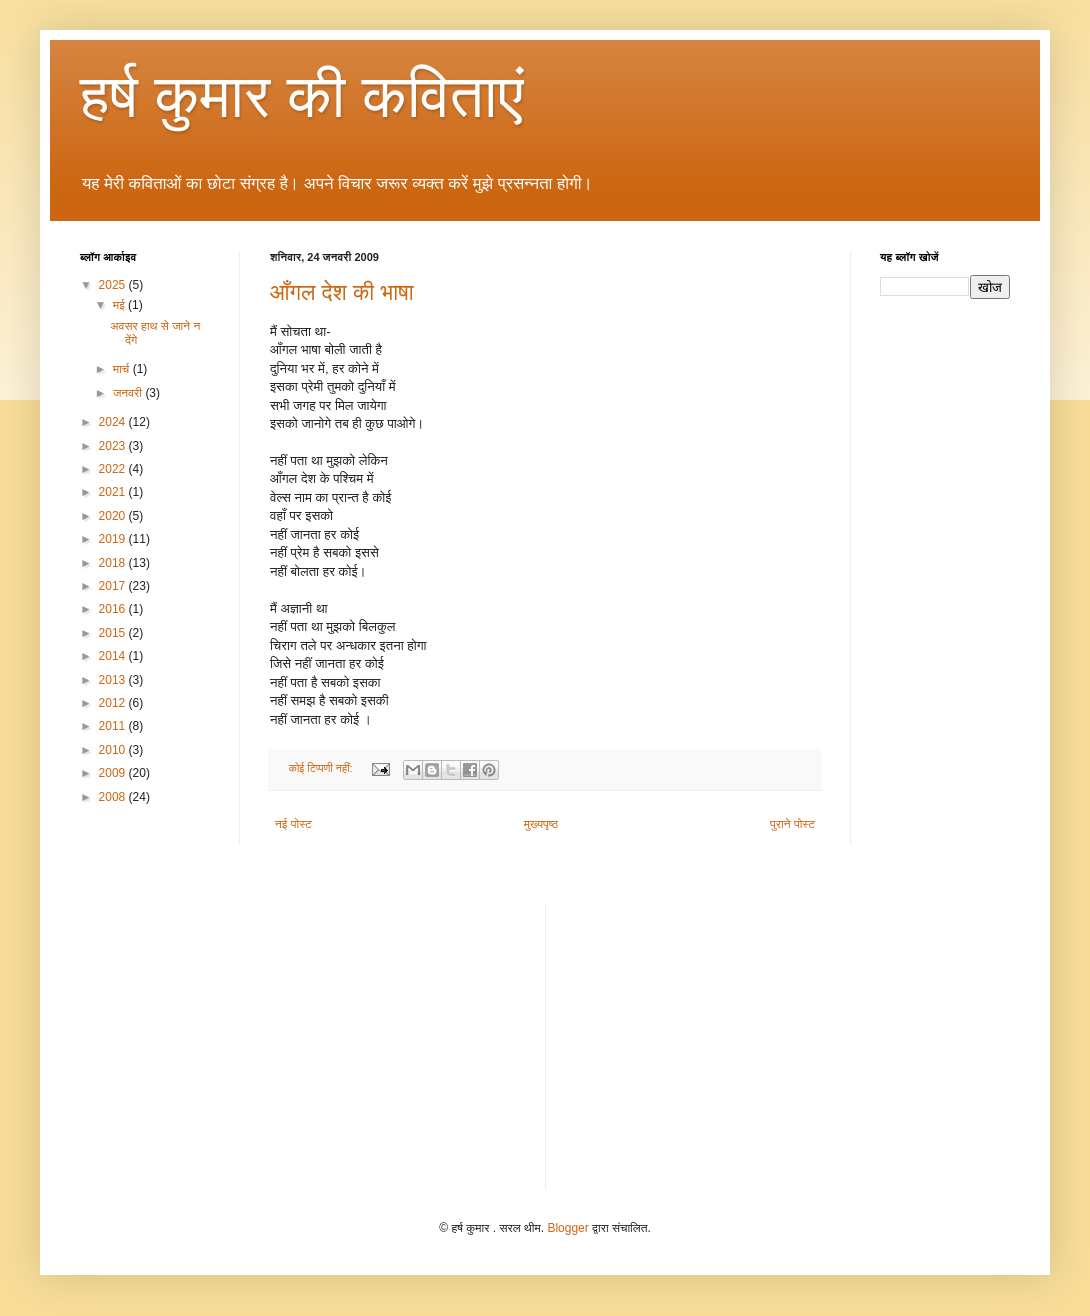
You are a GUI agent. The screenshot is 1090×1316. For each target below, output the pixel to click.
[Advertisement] (388, 1045)
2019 (114, 539)
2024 (114, 422)
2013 (114, 680)
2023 (114, 446)
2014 (114, 656)
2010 (114, 750)
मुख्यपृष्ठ (541, 824)
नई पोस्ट (293, 824)
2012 (114, 703)
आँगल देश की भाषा (342, 292)
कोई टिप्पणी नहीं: (322, 768)
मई (120, 305)
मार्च (123, 369)
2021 (114, 492)
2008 (114, 797)
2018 (114, 563)
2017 (114, 586)
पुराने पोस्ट (792, 824)
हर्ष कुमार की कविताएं (302, 96)
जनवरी (129, 393)
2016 (114, 609)
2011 (114, 726)
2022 (114, 469)
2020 (114, 516)
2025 (114, 285)
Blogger (567, 1228)
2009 (114, 773)
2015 (114, 633)
